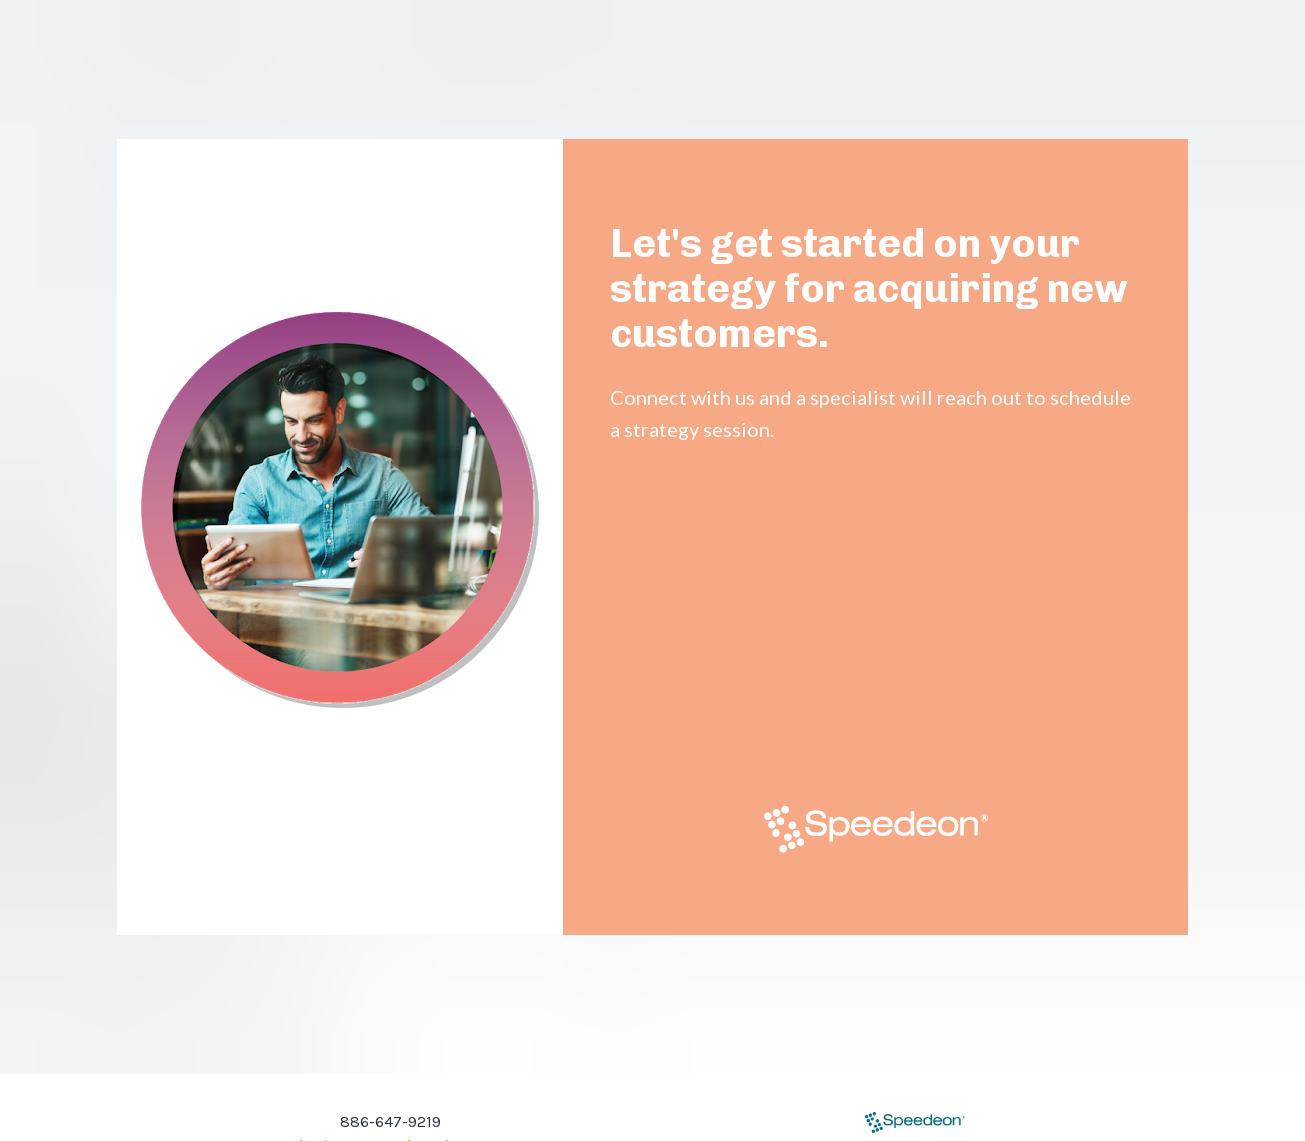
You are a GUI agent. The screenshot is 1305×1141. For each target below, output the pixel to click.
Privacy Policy (789, 1117)
